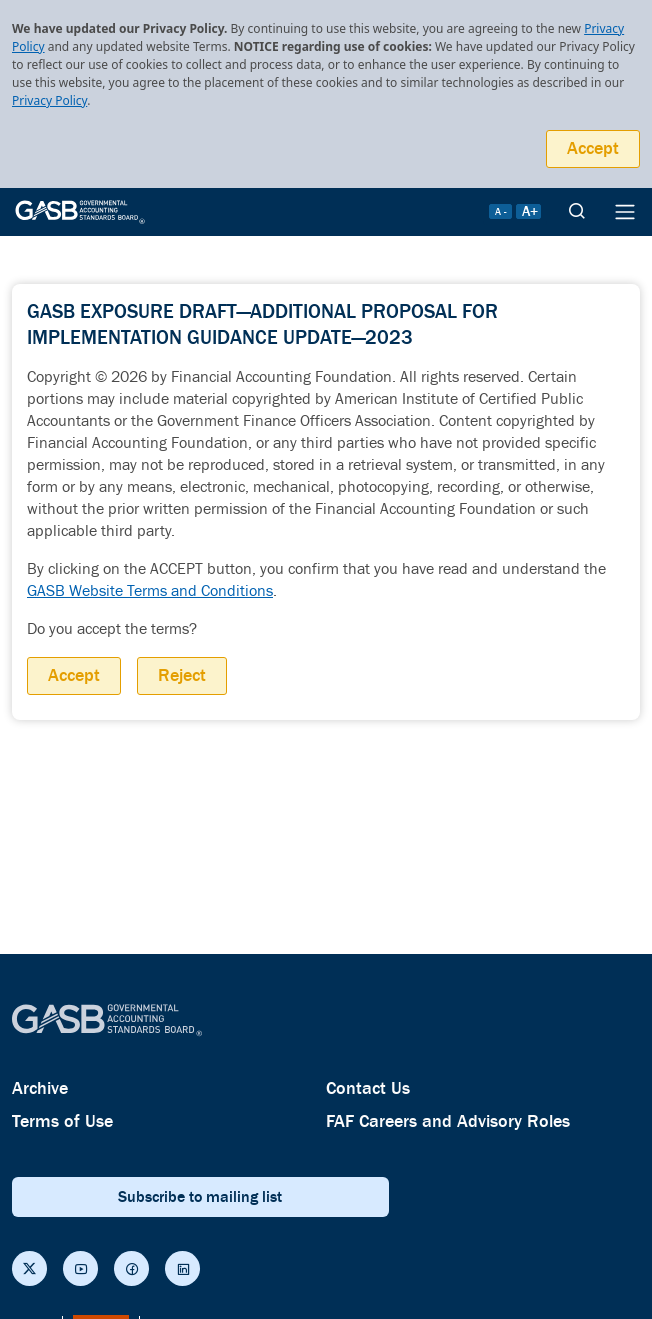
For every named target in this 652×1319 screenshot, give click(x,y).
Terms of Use (62, 1121)
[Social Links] (29, 1268)
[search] (577, 212)
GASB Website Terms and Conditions (150, 591)
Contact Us (368, 1088)
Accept (593, 148)
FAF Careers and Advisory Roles (448, 1121)
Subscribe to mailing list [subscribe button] (200, 1197)
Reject (182, 675)
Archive (40, 1088)
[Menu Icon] (625, 212)
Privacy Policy (49, 100)
